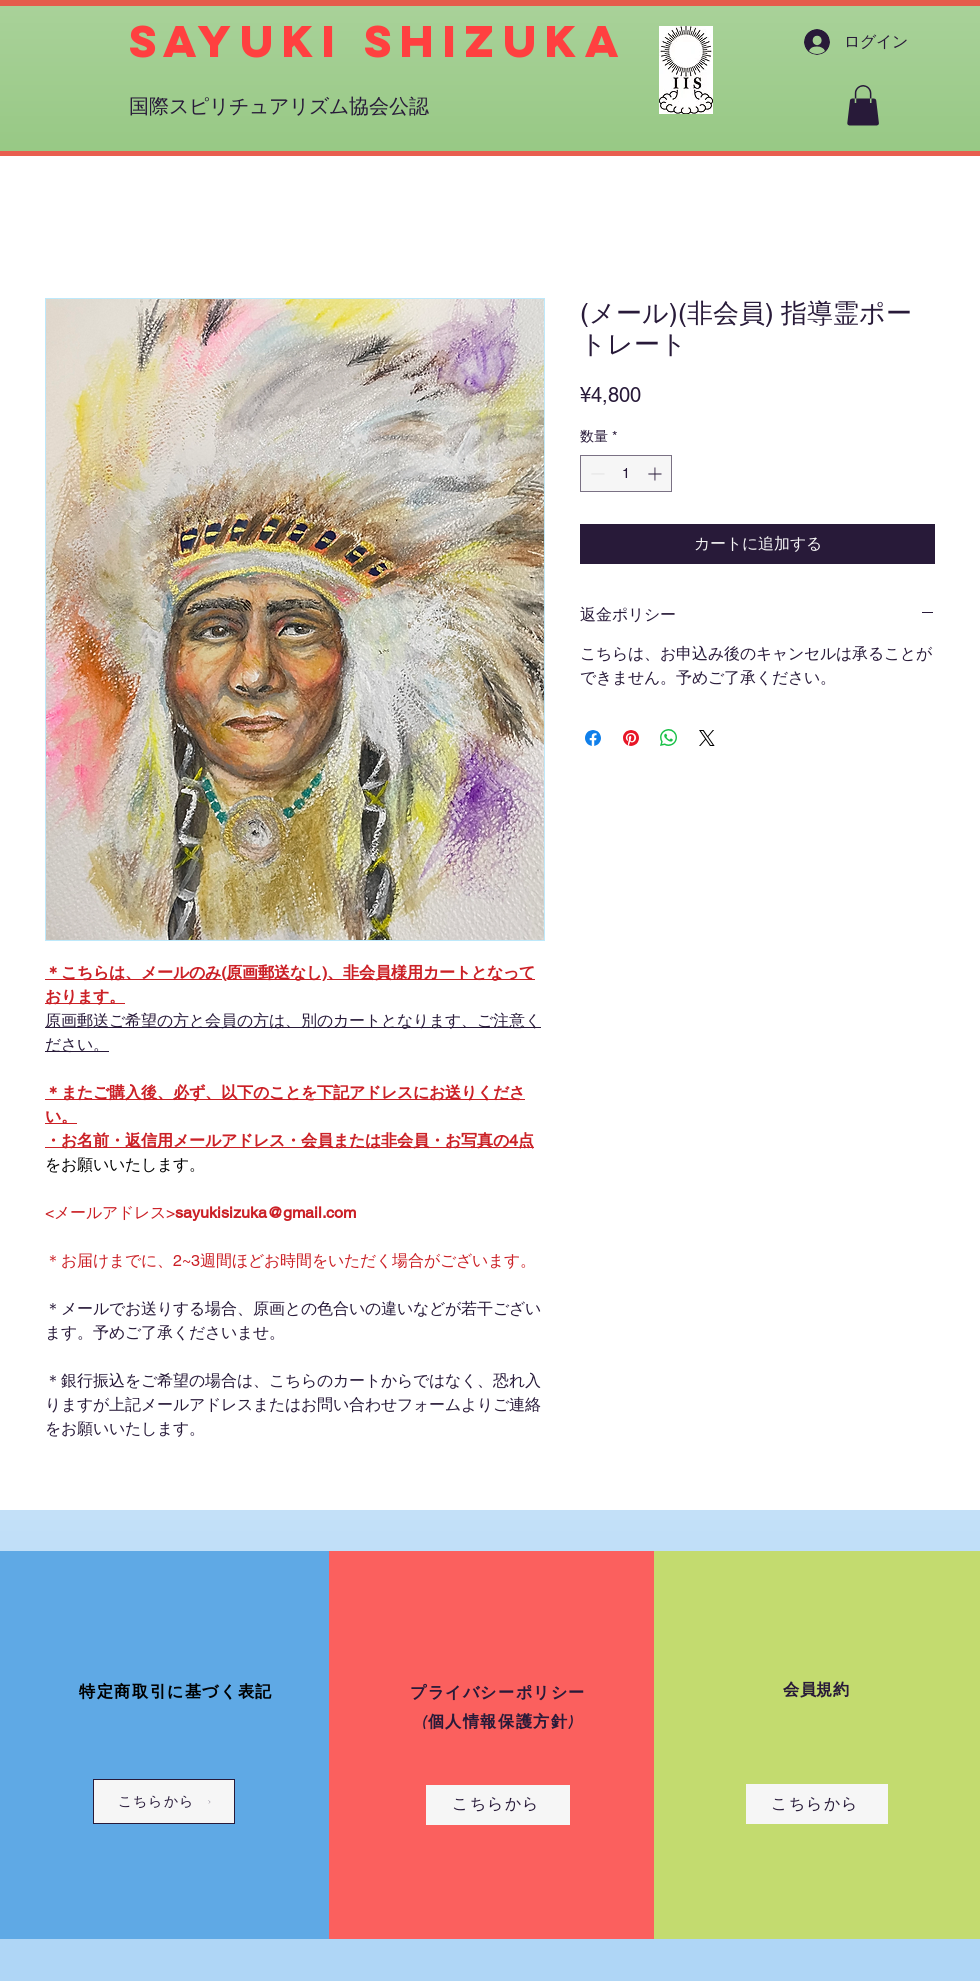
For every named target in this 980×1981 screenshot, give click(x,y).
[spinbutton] (626, 473)
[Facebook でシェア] (593, 738)
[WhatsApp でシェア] (669, 738)
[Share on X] (707, 738)
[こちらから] (164, 1801)
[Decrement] (595, 473)
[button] (863, 105)
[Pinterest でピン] (631, 738)
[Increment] (656, 473)
